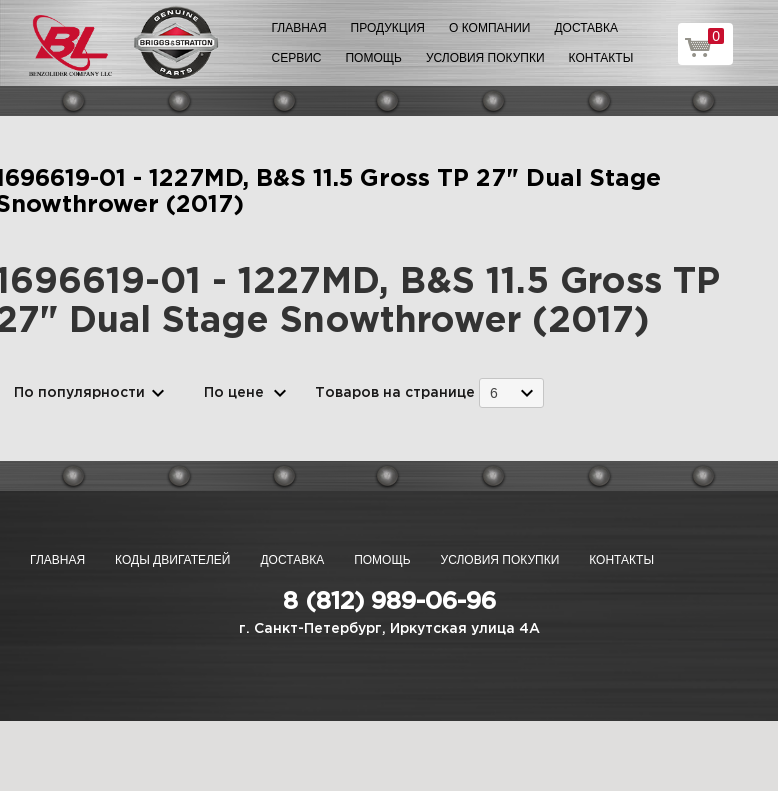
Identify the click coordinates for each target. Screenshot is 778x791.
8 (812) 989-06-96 (389, 602)
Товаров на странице (395, 393)
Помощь (373, 58)
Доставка (586, 28)
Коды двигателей (172, 560)
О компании (489, 28)
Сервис (297, 58)
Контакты (601, 58)
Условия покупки (485, 58)
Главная (299, 28)
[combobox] (511, 392)
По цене (234, 393)
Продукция (388, 28)
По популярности (79, 393)
